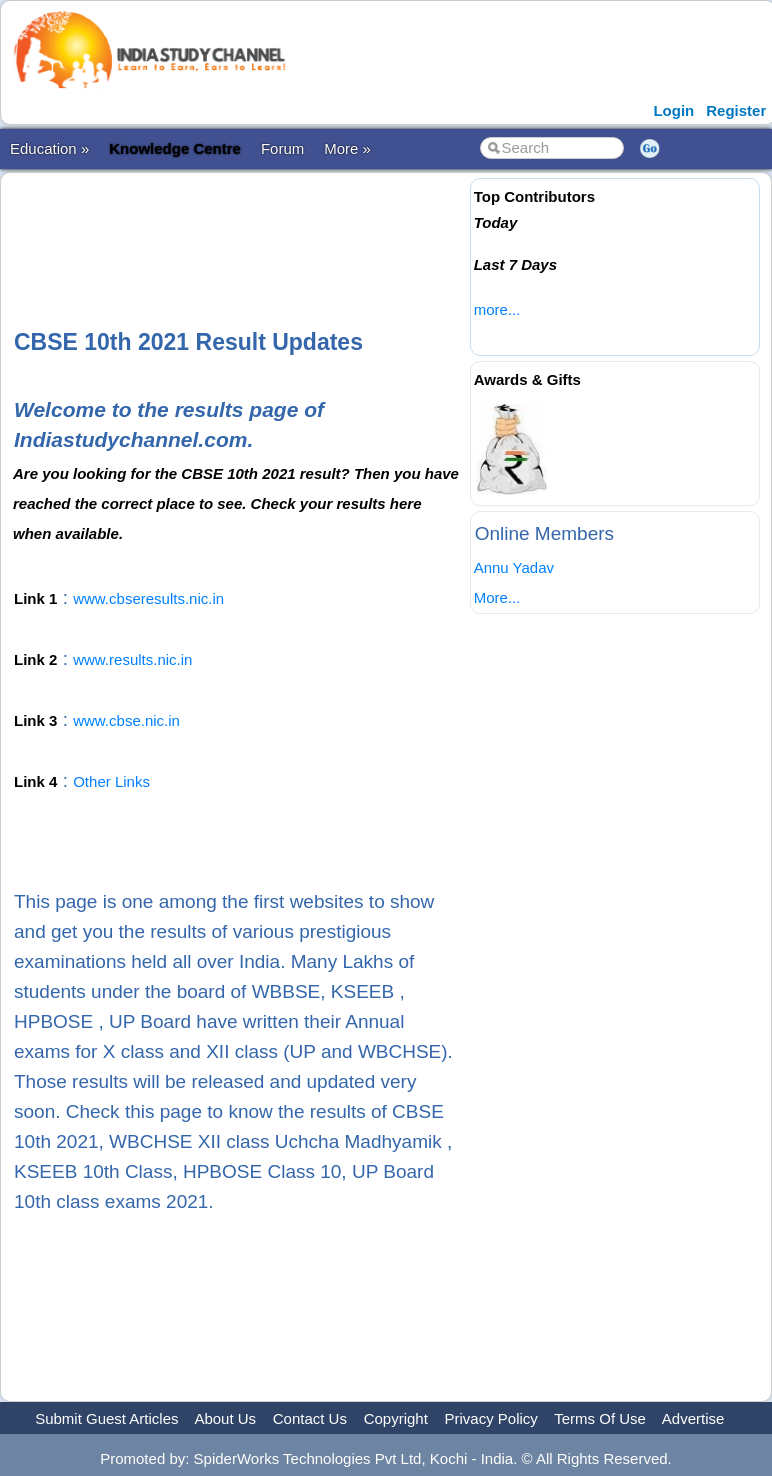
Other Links (111, 781)
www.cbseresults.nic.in (148, 598)
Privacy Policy (491, 1418)
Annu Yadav (514, 567)
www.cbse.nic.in (126, 720)
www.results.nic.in (132, 659)
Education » (49, 148)
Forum (282, 148)
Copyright (396, 1418)
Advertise (693, 1418)
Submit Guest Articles (106, 1418)
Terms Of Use (600, 1418)
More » (347, 148)
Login (673, 110)
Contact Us (310, 1418)
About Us (225, 1418)
